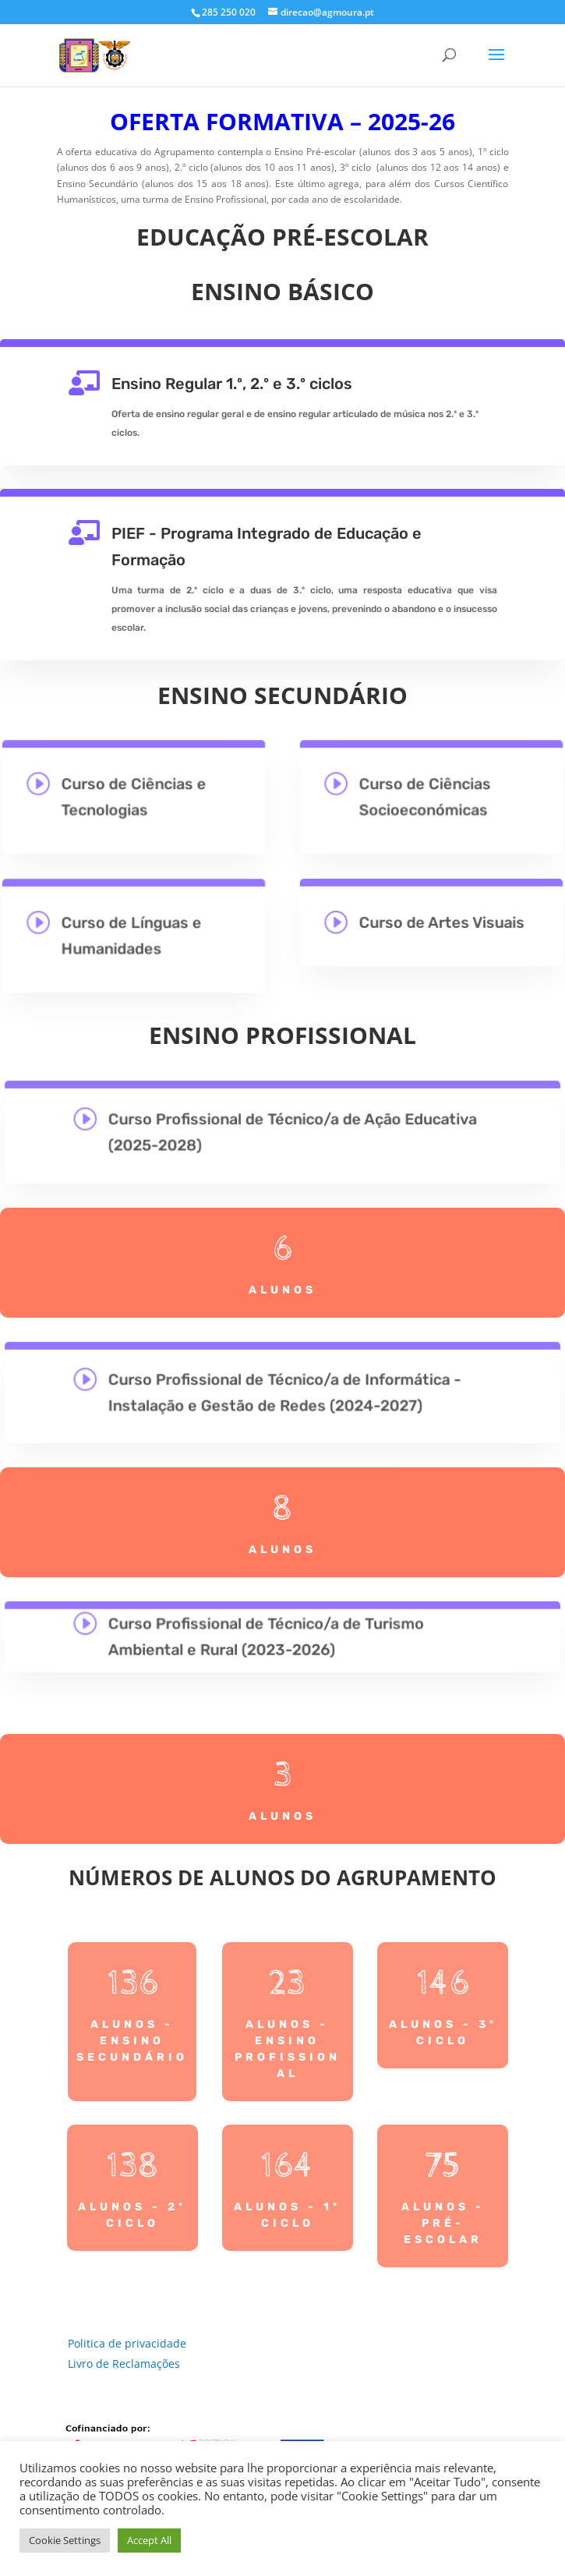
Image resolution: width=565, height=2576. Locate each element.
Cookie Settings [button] (65, 2540)
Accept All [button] (149, 2540)
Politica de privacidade (127, 2343)
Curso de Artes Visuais (441, 922)
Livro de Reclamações (124, 2363)
